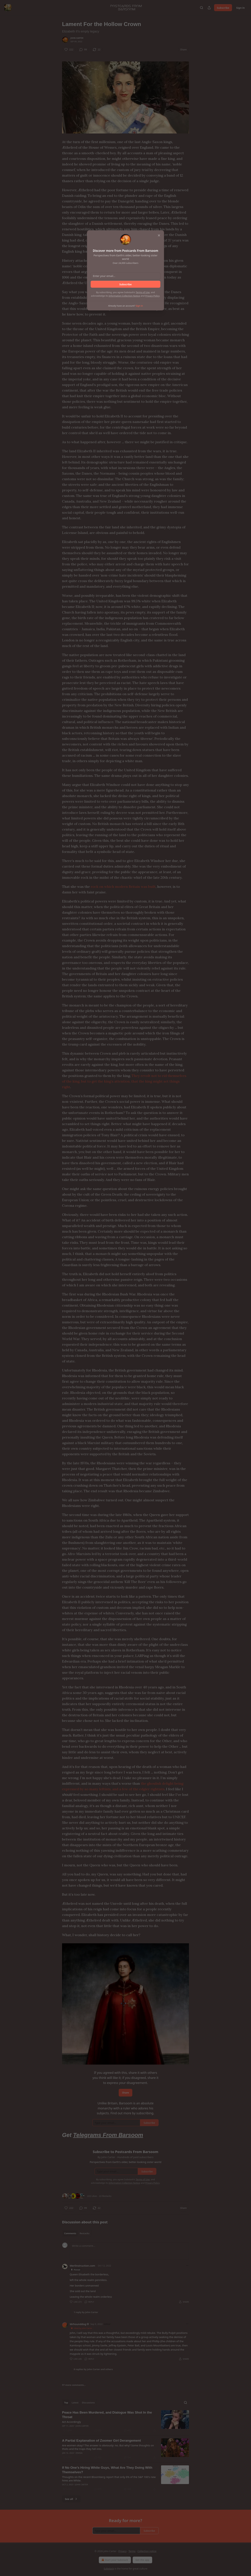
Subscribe (223, 7)
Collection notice (146, 2551)
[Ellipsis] (187, 2265)
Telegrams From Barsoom (108, 2135)
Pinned (75, 2269)
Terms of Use (143, 292)
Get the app (142, 2560)
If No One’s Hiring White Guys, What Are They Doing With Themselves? (107, 2470)
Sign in (240, 7)
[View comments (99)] (83, 49)
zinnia (79, 2453)
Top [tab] (66, 2402)
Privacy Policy (152, 295)
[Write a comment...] (129, 2251)
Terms (131, 2551)
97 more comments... (74, 2385)
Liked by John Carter (81, 2328)
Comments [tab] (70, 2233)
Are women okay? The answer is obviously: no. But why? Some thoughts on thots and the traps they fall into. (108, 2447)
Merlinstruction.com (82, 2265)
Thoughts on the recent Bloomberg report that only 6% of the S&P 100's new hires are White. (109, 2478)
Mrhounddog (78, 2324)
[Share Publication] (209, 7)
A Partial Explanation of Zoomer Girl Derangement (101, 2440)
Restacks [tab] (84, 2233)
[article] (125, 2421)
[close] (159, 235)
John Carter (76, 38)
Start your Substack (114, 2560)
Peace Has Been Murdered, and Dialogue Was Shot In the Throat (107, 2415)
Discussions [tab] (88, 2402)
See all (71, 2499)
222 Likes (92, 2196)
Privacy (122, 2551)
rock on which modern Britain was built (123, 886)
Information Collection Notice (124, 295)
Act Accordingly (71, 2421)
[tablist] (77, 2233)
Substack (109, 2568)
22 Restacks (105, 2196)
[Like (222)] (69, 49)
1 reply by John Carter (86, 2312)
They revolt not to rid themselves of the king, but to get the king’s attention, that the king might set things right (124, 1081)
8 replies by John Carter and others (93, 2369)
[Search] (201, 7)
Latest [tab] (75, 2402)
